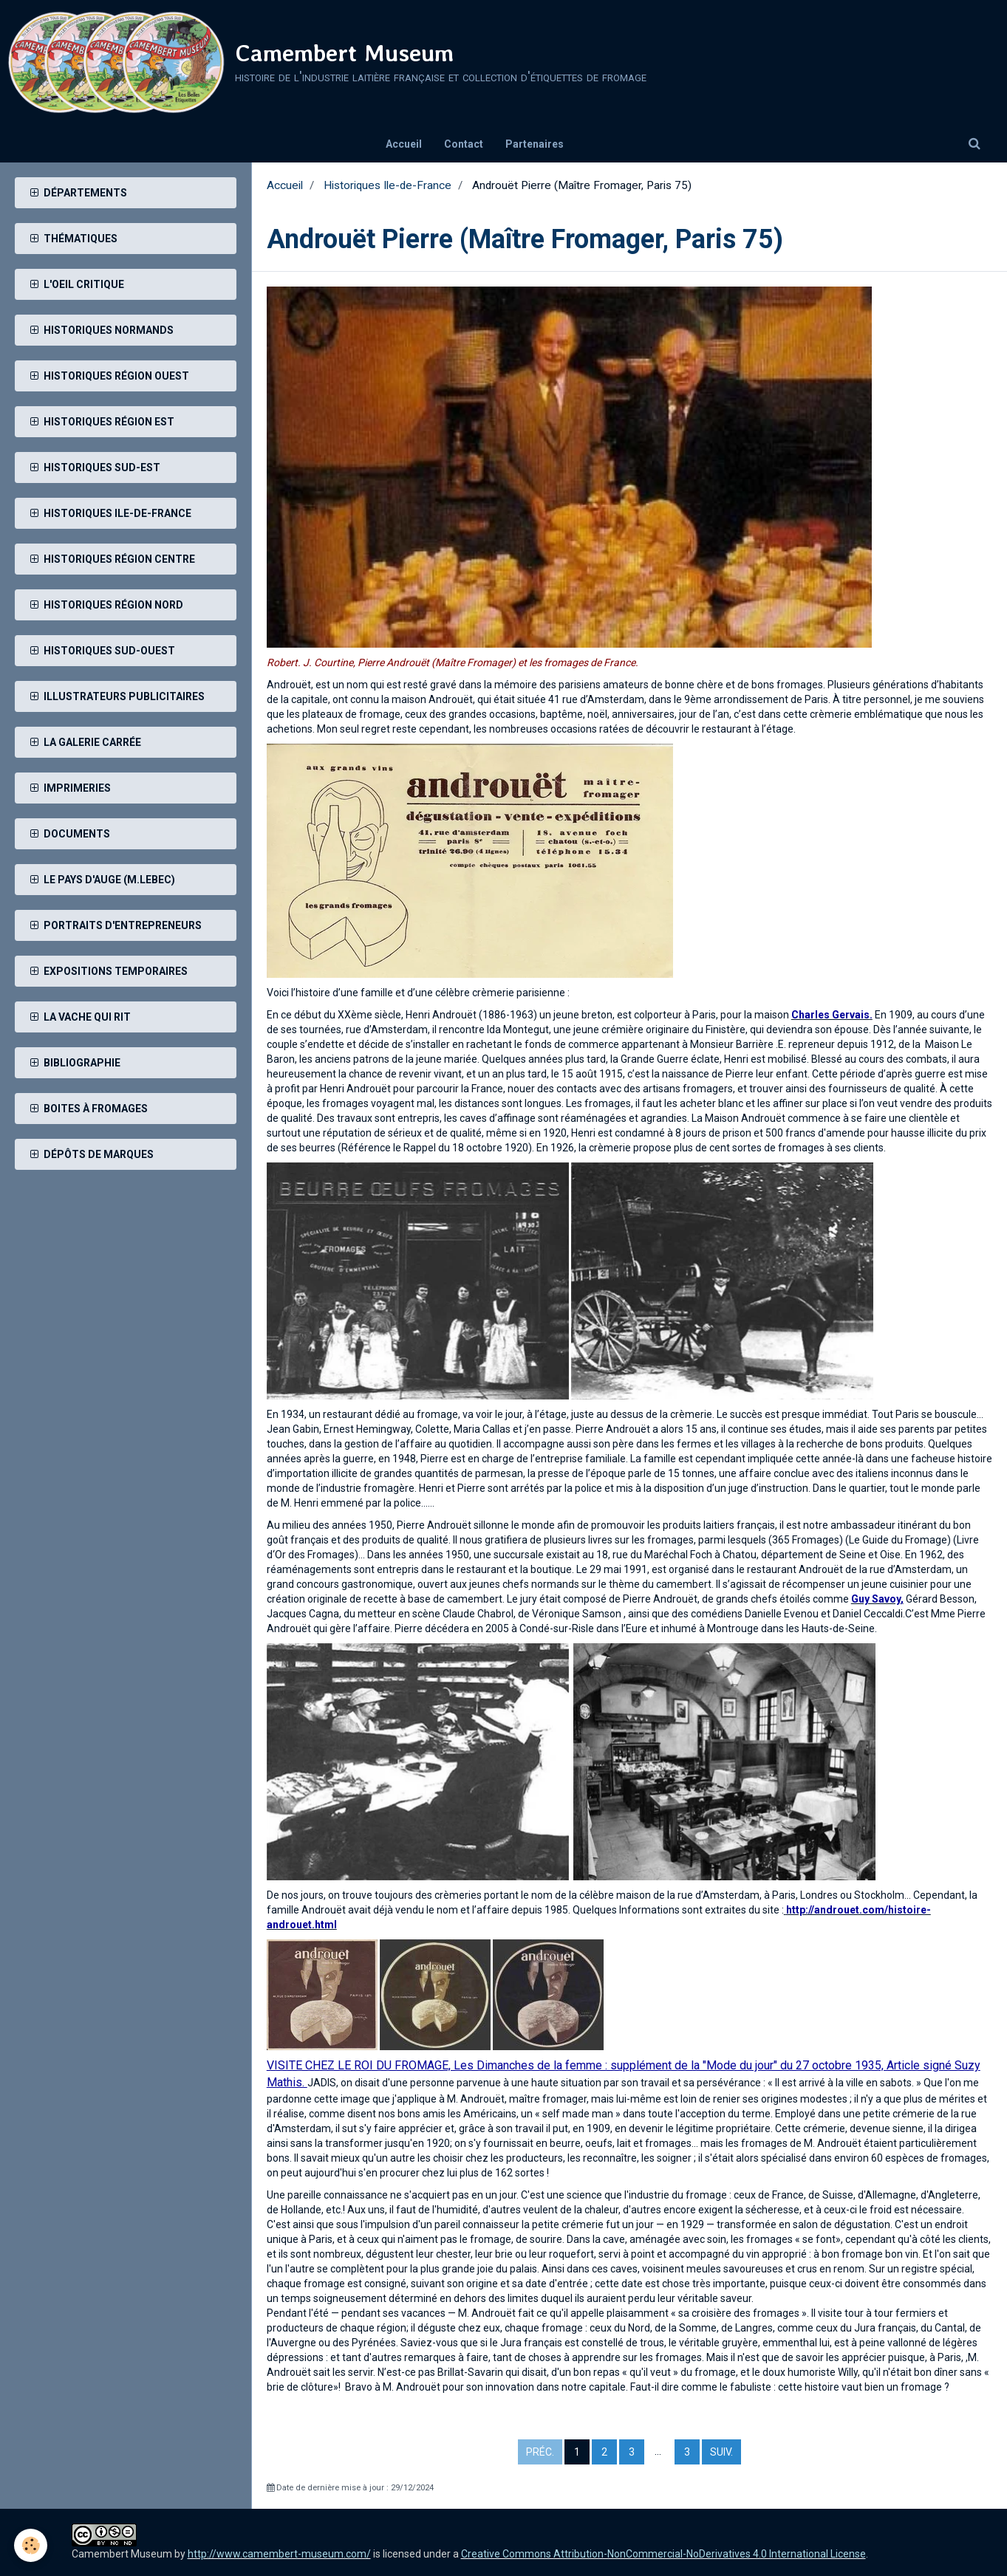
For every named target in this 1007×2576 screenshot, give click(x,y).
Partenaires (534, 144)
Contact (463, 144)
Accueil (404, 144)
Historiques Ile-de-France (387, 185)
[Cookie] (31, 2545)
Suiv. (721, 2452)
